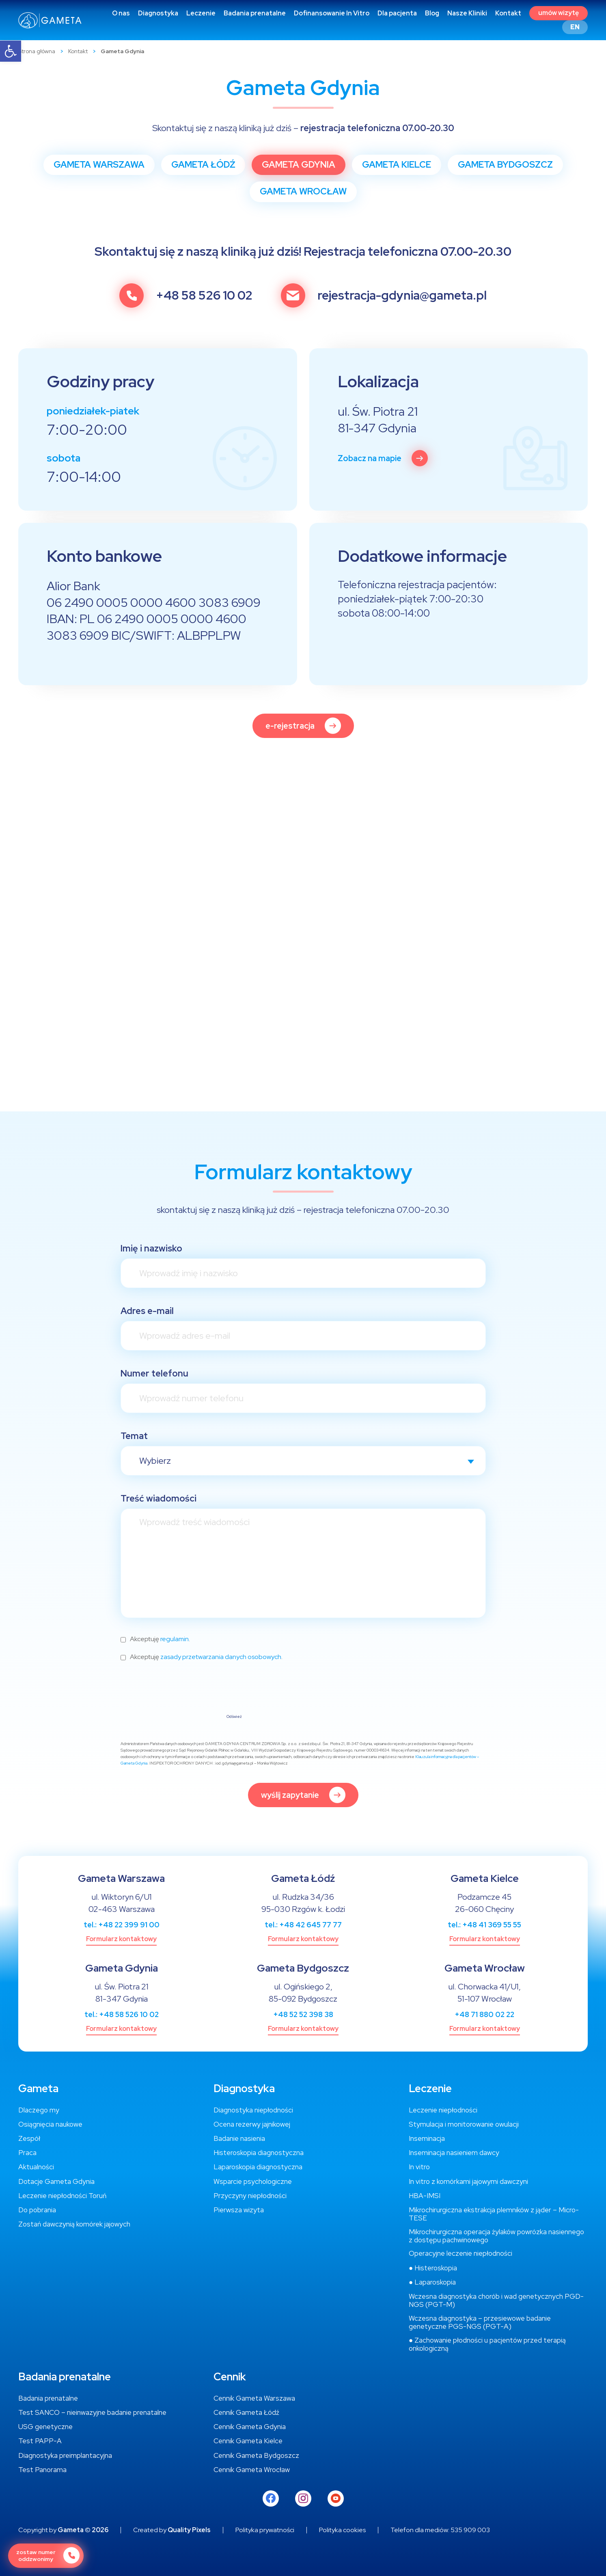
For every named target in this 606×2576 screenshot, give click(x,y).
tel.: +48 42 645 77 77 (303, 1924)
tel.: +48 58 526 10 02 (121, 2014)
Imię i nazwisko (151, 1248)
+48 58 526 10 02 (204, 295)
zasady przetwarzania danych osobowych (220, 1657)
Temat (134, 1436)
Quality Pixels (189, 2530)
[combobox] (303, 1461)
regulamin (174, 1639)
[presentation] (182, 1694)
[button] (10, 51)
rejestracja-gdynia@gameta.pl (402, 295)
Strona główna (36, 51)
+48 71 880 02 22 (484, 2014)
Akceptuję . (160, 1639)
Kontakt (78, 51)
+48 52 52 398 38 (303, 2014)
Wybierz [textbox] (155, 1461)
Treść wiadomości (158, 1498)
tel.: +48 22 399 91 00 (122, 1924)
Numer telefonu (154, 1373)
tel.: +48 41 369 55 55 (484, 1924)
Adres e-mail (147, 1311)
